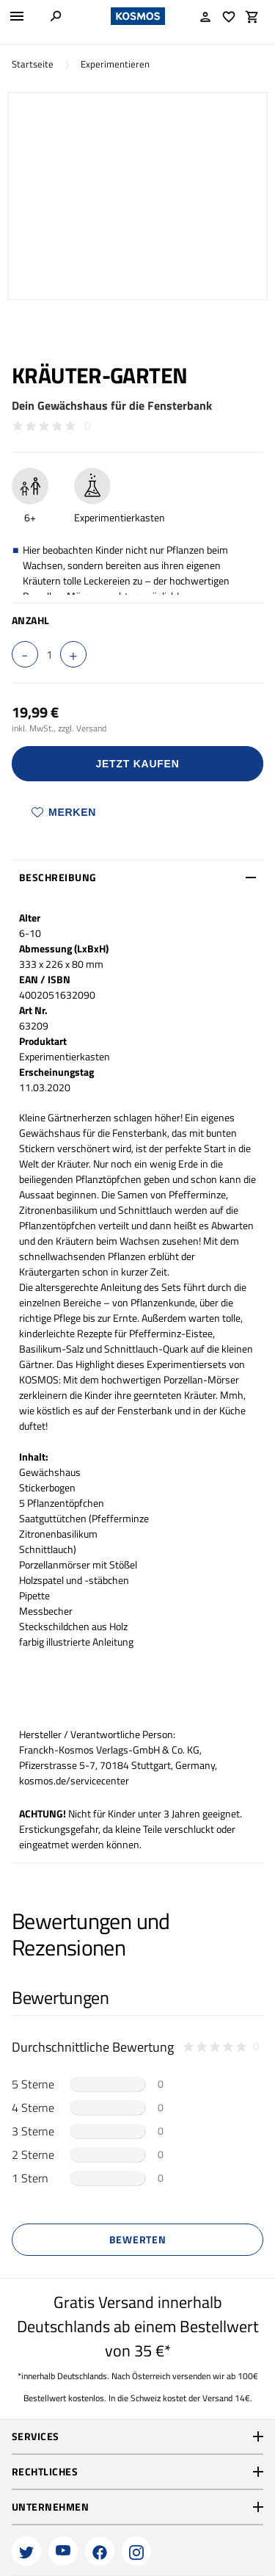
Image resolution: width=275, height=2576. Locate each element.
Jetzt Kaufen (138, 764)
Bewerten (137, 2239)
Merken (64, 812)
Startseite (33, 64)
